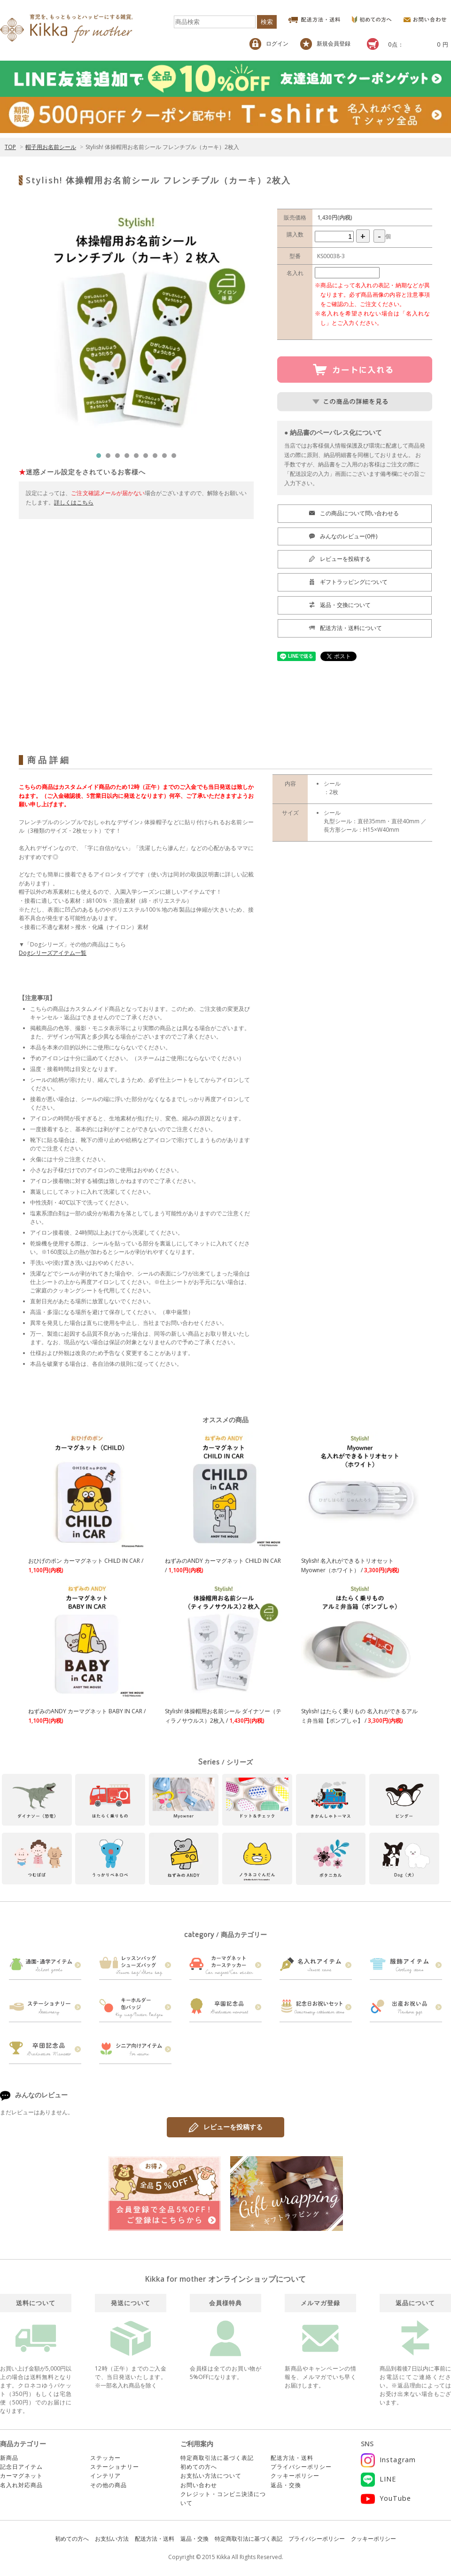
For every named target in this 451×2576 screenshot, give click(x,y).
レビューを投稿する (225, 2127)
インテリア (105, 2476)
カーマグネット (21, 2476)
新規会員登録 (325, 44)
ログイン (268, 44)
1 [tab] (101, 458)
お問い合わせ (198, 2485)
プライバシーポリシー (301, 2467)
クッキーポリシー (295, 2476)
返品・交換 (286, 2485)
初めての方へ (198, 2467)
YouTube (386, 2498)
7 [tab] (157, 458)
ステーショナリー (114, 2467)
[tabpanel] (136, 326)
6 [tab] (148, 458)
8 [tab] (166, 458)
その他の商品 (108, 2485)
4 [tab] (129, 458)
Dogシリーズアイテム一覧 (52, 953)
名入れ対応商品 (21, 2485)
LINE (378, 2478)
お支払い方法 (112, 2539)
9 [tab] (176, 458)
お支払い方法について (210, 2476)
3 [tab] (119, 458)
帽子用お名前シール (50, 147)
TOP (10, 147)
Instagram (388, 2459)
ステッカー (105, 2458)
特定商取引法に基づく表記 (217, 2458)
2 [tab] (110, 458)
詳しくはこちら (73, 502)
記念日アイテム (21, 2467)
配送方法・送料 (292, 2458)
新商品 (9, 2458)
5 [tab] (138, 458)
